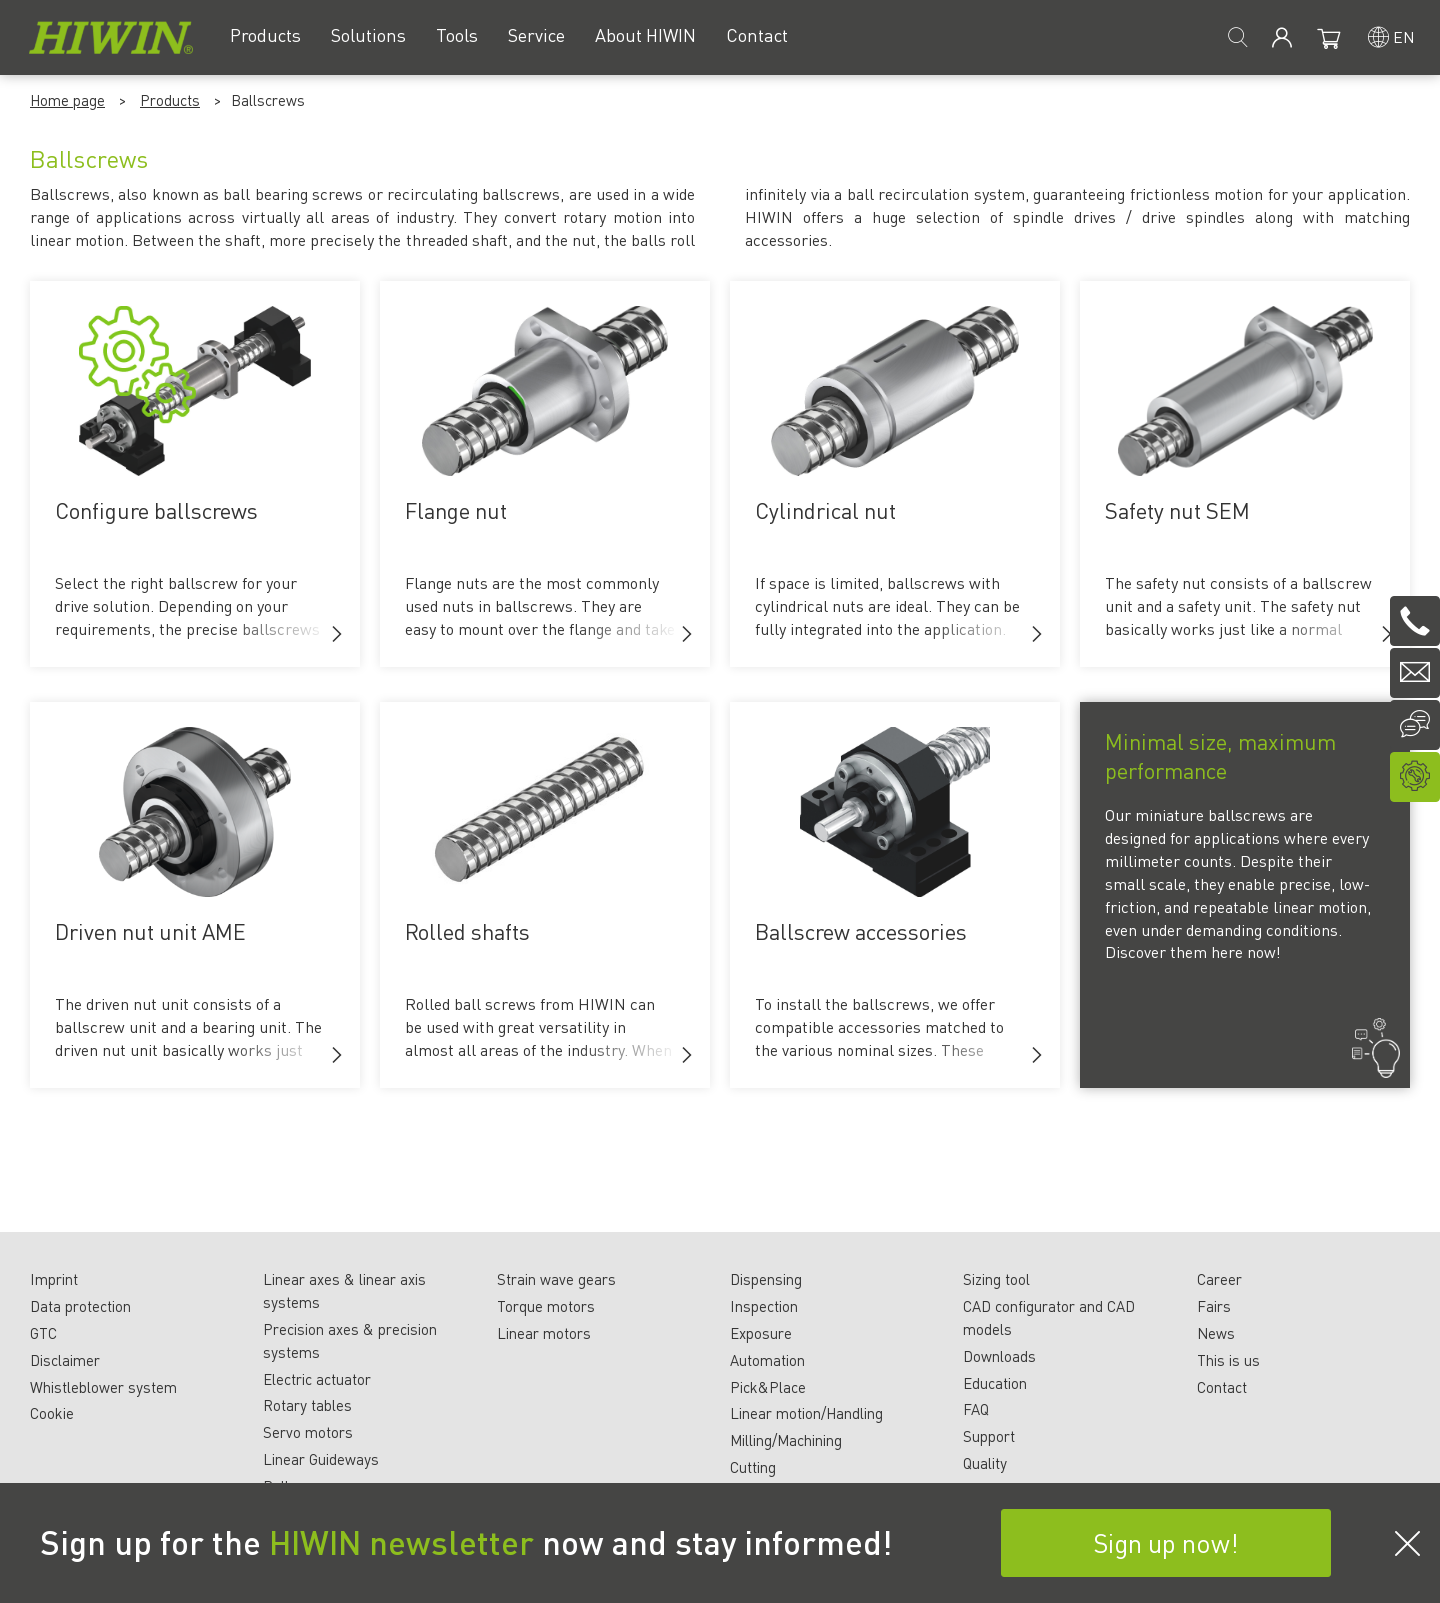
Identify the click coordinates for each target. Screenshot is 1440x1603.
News (1216, 1333)
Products (170, 100)
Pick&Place (768, 1387)
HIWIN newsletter (401, 1542)
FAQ (976, 1409)
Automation (767, 1360)
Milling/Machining (786, 1440)
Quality (985, 1463)
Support (989, 1436)
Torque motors (546, 1306)
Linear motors (544, 1333)
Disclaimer (65, 1360)
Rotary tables (307, 1405)
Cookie (52, 1413)
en (1404, 36)
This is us (1228, 1360)
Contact (1222, 1387)
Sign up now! (1166, 1542)
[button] (337, 634)
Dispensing (766, 1279)
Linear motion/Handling (806, 1413)
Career (1219, 1279)
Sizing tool (996, 1279)
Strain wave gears (556, 1279)
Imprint (54, 1279)
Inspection (764, 1306)
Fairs (1214, 1306)
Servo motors (308, 1432)
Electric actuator (317, 1379)
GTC (43, 1333)
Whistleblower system (103, 1387)
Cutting (753, 1467)
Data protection (80, 1306)
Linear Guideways (321, 1459)
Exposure (761, 1333)
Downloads (999, 1356)
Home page (67, 100)
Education (995, 1383)
